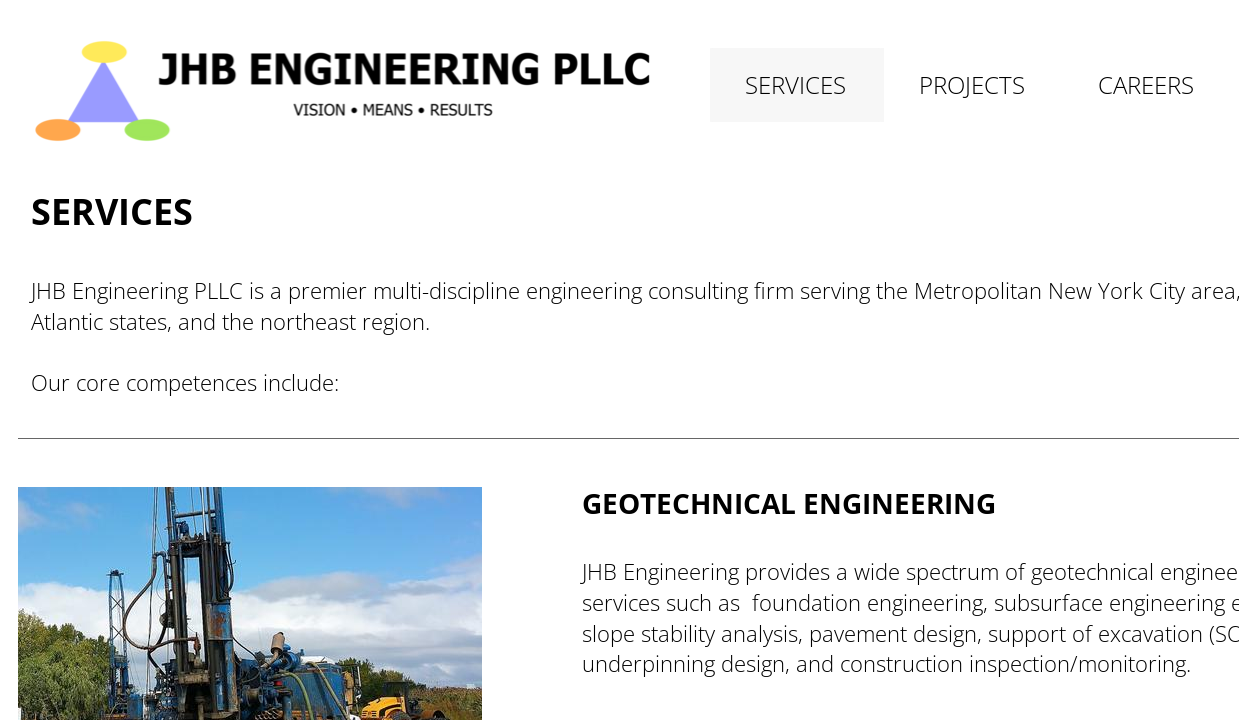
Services (795, 84)
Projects (972, 84)
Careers (1146, 84)
